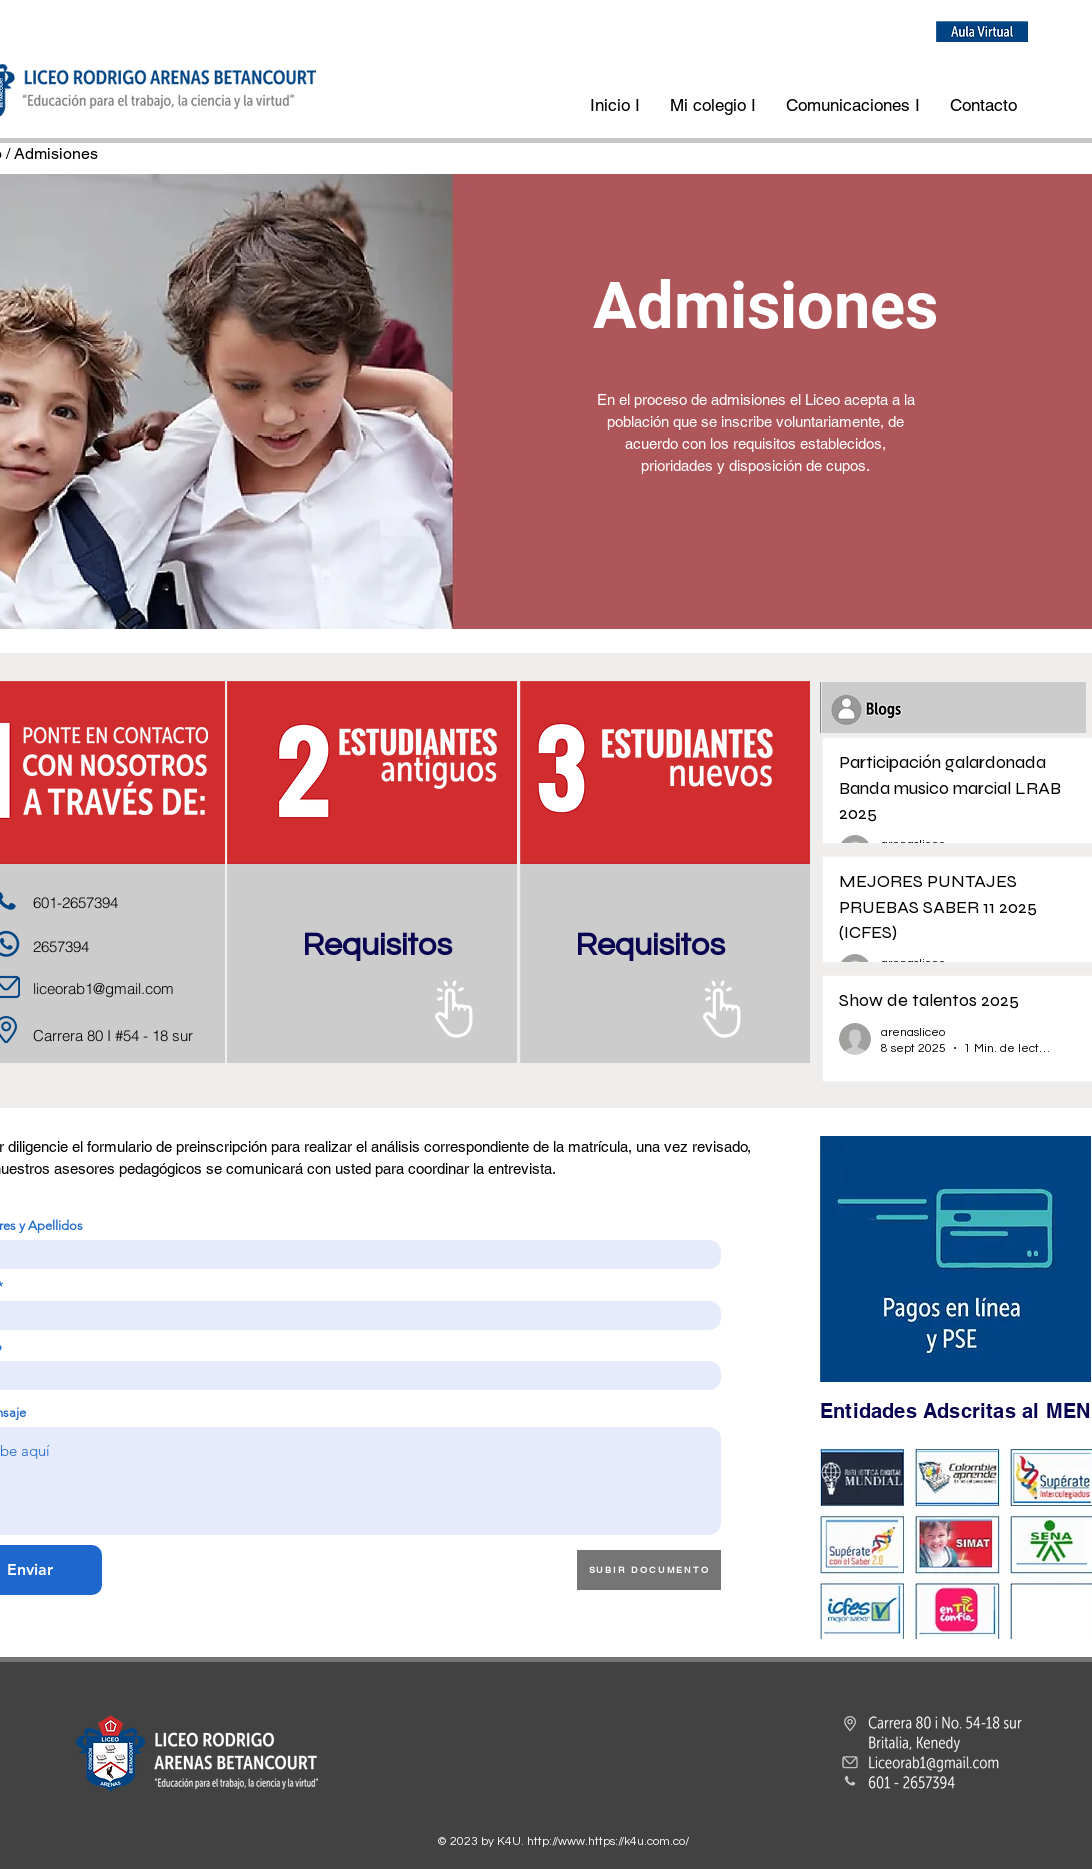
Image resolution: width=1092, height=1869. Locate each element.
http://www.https (571, 1841)
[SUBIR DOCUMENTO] (649, 1570)
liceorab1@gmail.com (103, 988)
